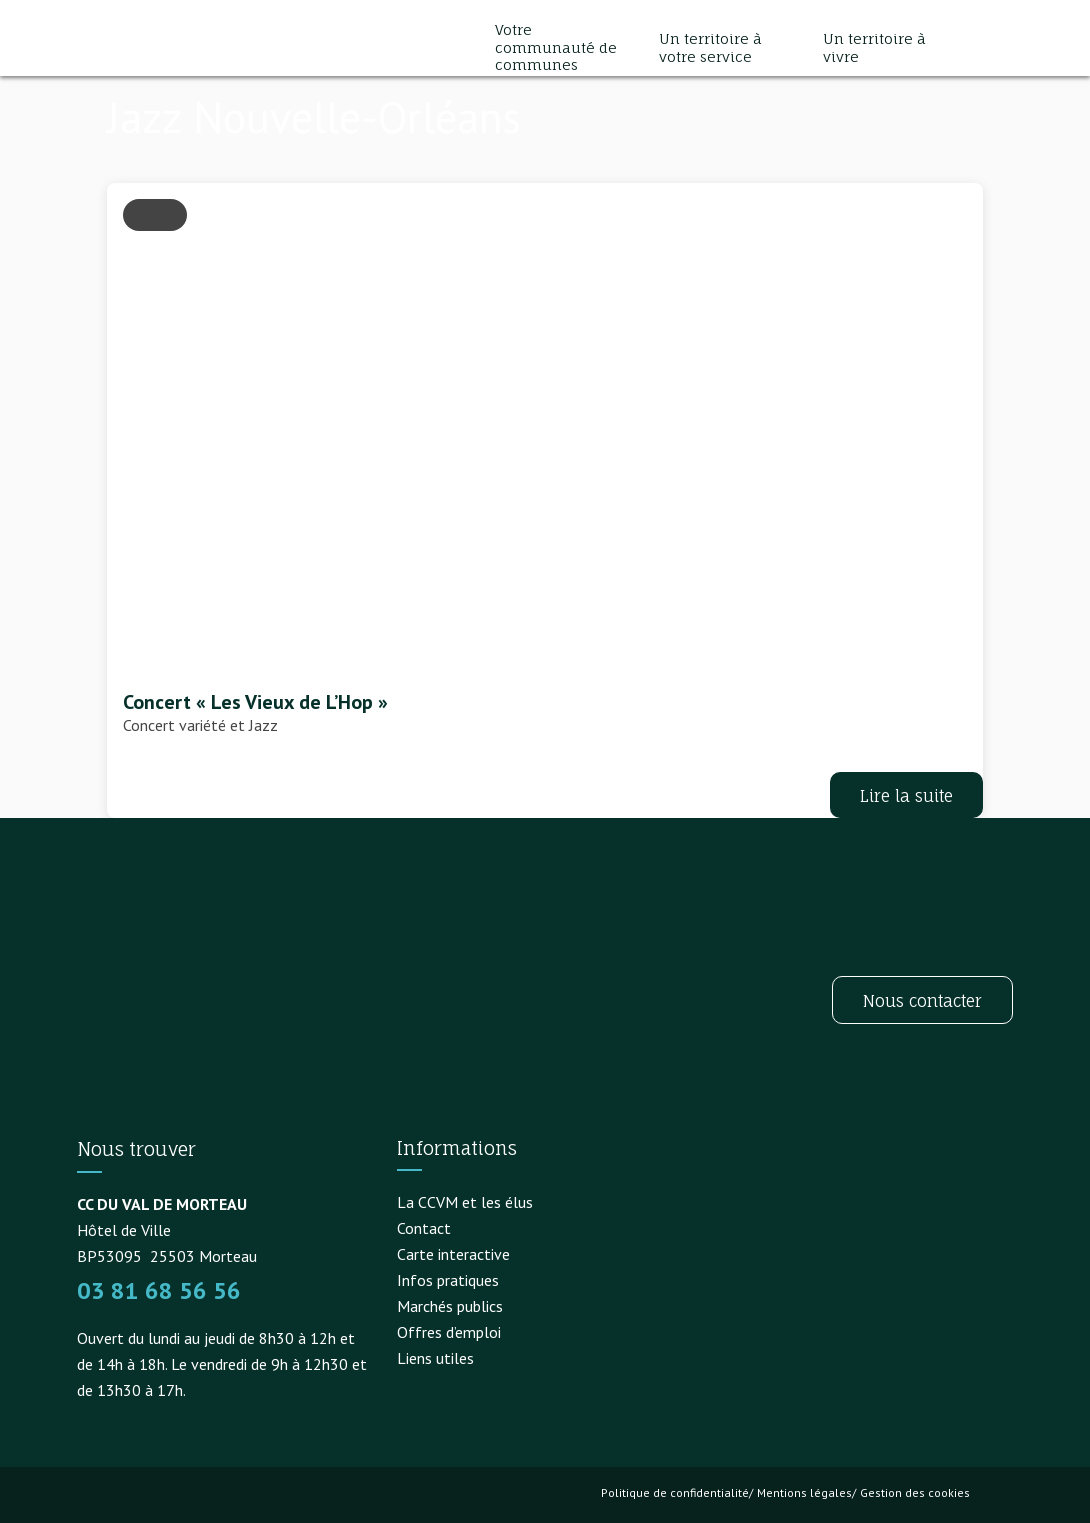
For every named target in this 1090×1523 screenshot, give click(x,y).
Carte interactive (453, 1254)
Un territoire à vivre (874, 47)
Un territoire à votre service (710, 47)
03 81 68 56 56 (159, 1290)
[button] (993, 48)
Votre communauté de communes (556, 47)
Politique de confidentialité (675, 1492)
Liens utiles (435, 1358)
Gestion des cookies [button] (915, 1492)
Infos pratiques (448, 1280)
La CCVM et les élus (465, 1202)
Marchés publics (450, 1306)
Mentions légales (804, 1492)
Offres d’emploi (449, 1332)
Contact (424, 1228)
